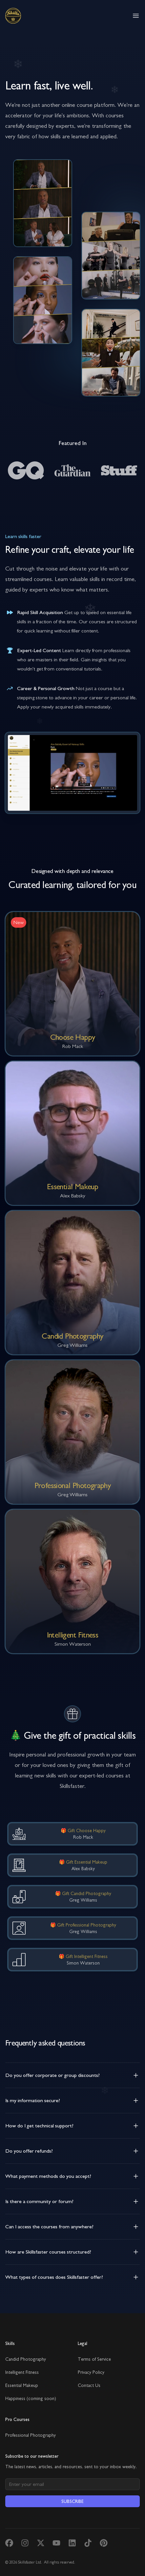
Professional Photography (30, 2435)
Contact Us (89, 2385)
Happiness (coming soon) (30, 2398)
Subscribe (72, 2501)
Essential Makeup (21, 2385)
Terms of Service (94, 2359)
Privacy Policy (91, 2372)
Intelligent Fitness (22, 2372)
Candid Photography (25, 2359)
